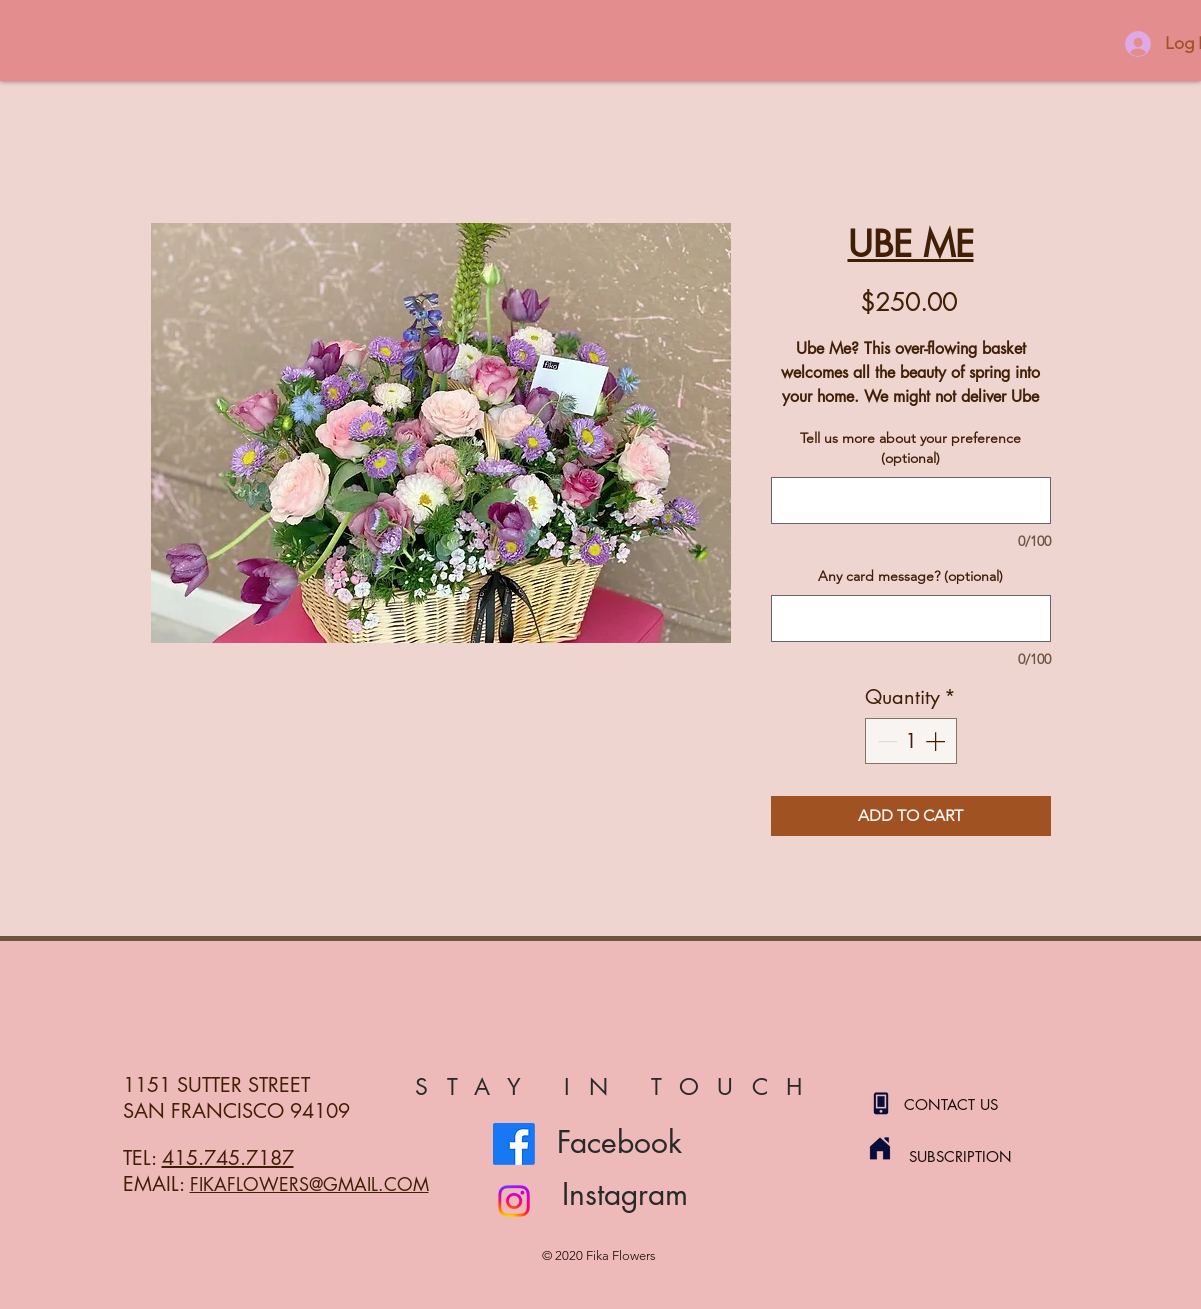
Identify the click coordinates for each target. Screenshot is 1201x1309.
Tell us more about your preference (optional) (910, 448)
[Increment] (937, 741)
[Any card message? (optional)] (911, 618)
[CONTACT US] (975, 1104)
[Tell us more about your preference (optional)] (911, 500)
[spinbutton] (911, 741)
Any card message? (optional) (910, 576)
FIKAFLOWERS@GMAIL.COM (309, 1184)
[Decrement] (885, 741)
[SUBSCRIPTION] (980, 1156)
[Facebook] (514, 1144)
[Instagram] (514, 1201)
